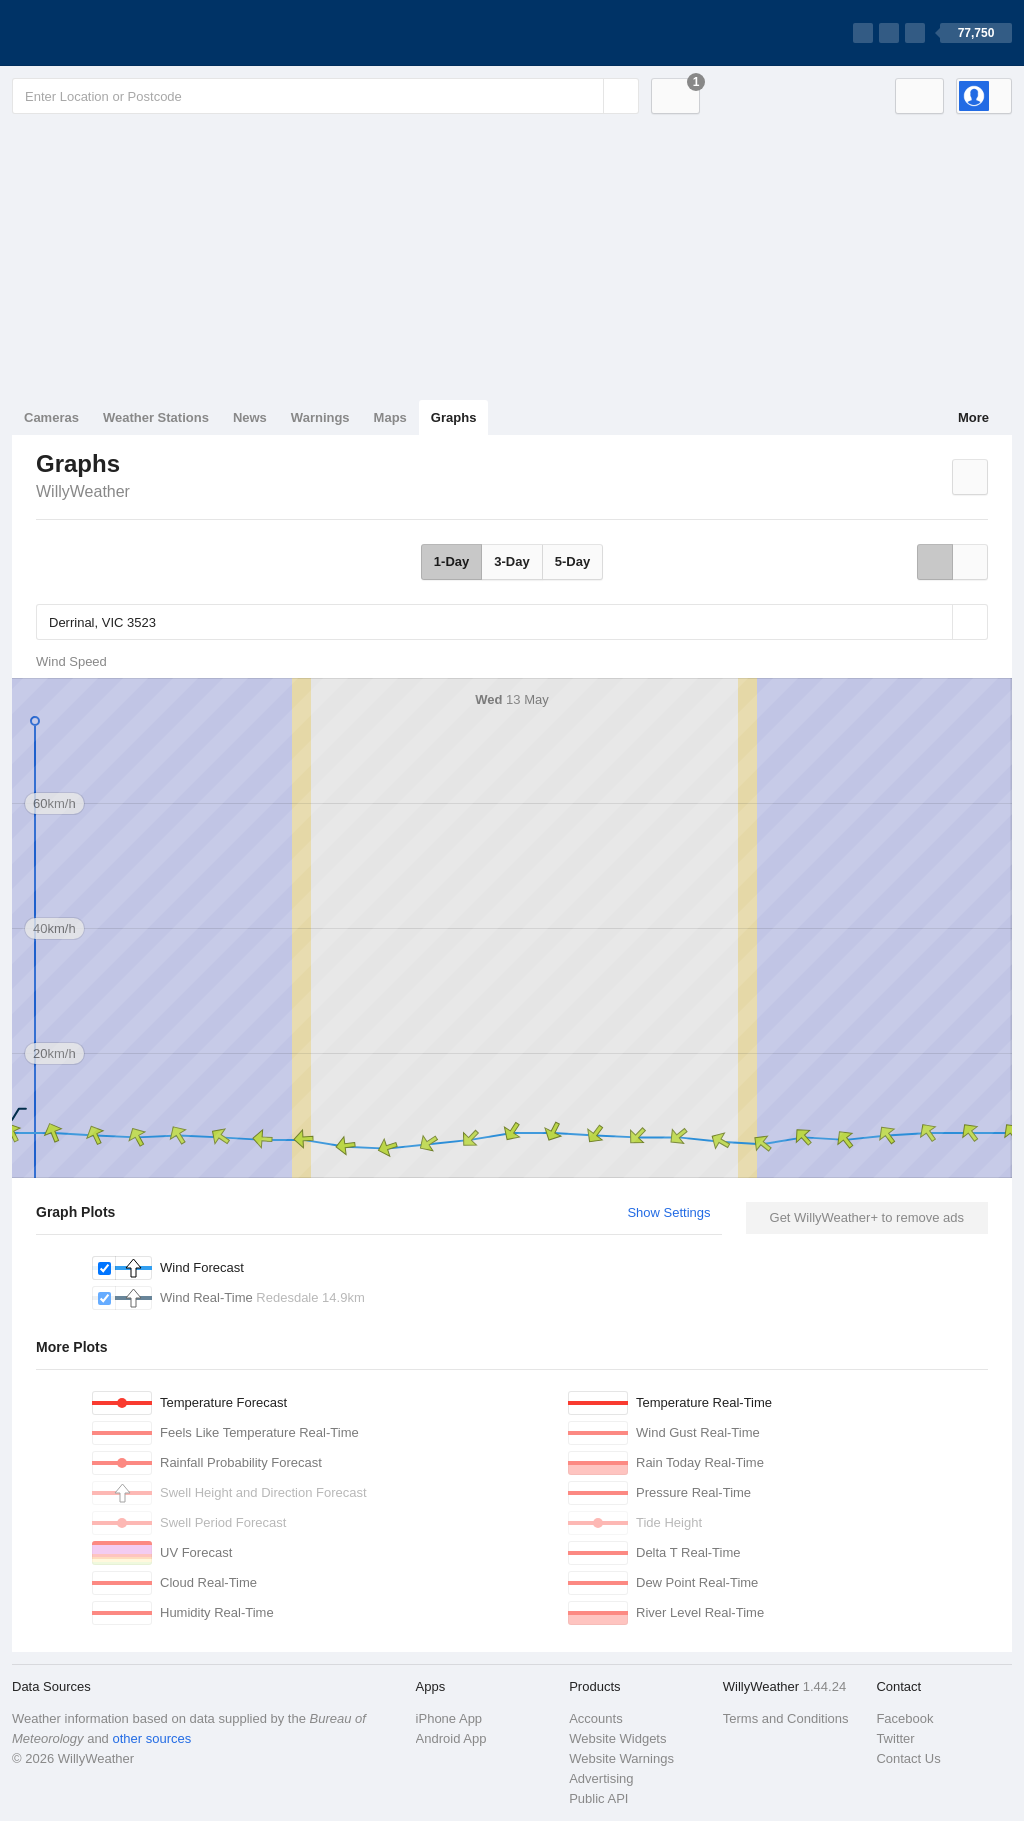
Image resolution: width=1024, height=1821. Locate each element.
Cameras (51, 417)
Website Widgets (617, 1738)
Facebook (904, 1718)
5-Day (572, 561)
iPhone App (449, 1718)
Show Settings (668, 1212)
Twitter (895, 1738)
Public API (598, 1798)
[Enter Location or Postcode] (325, 96)
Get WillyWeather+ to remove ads (867, 1217)
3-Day (511, 561)
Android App (451, 1738)
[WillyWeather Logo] (106, 33)
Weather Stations (156, 417)
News (250, 417)
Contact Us (908, 1758)
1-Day (451, 561)
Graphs (454, 417)
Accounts (595, 1718)
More (973, 417)
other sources (151, 1738)
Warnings (320, 417)
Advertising (601, 1778)
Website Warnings (621, 1758)
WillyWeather (83, 491)
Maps (390, 417)
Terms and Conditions (786, 1718)
